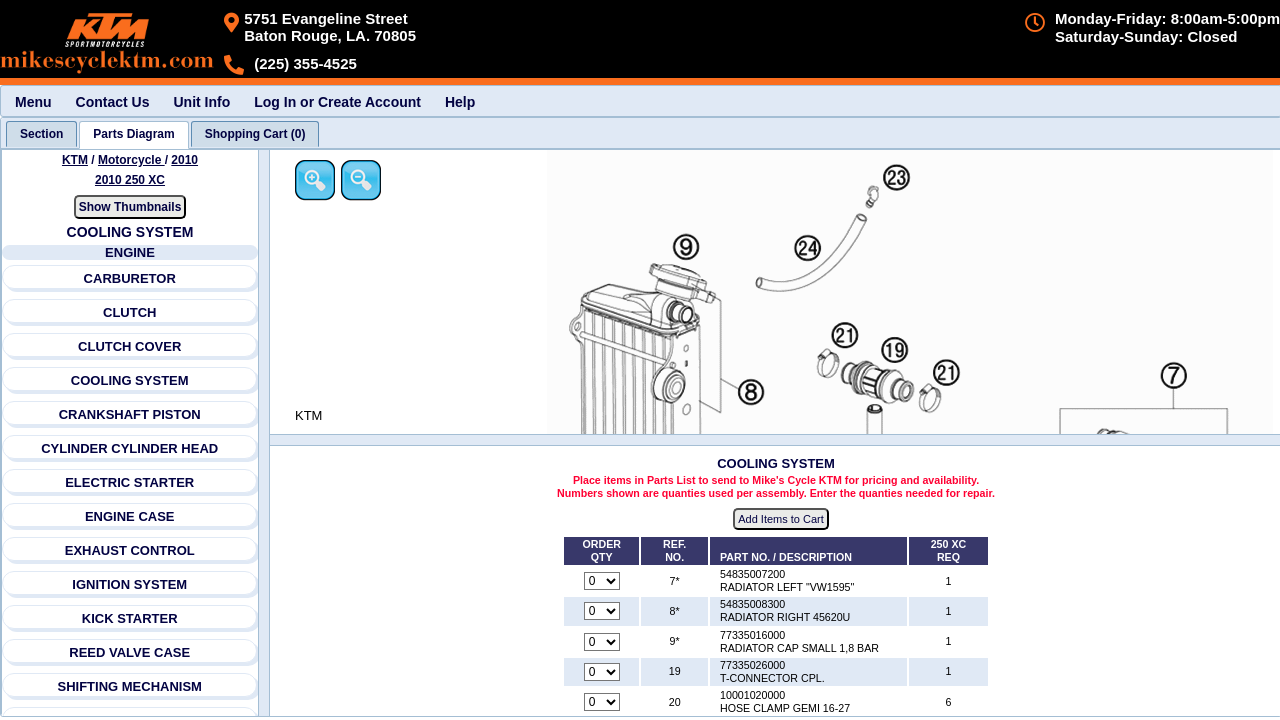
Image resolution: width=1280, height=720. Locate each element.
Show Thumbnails (130, 207)
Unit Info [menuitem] (201, 102)
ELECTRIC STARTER (129, 482)
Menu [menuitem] (33, 102)
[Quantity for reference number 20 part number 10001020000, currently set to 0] (602, 702)
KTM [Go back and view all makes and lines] (75, 160)
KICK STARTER (130, 618)
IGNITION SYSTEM (129, 584)
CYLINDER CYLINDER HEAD (129, 448)
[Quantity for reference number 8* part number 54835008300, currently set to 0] (602, 611)
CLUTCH (129, 312)
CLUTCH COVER (129, 346)
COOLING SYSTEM (130, 380)
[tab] (41, 134)
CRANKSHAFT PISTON (130, 414)
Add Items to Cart (781, 519)
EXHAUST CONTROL (130, 550)
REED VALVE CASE (129, 652)
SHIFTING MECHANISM (129, 686)
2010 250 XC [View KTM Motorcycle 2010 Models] (130, 180)
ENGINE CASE (130, 516)
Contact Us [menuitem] (113, 102)
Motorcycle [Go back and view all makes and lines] (131, 160)
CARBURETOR (130, 278)
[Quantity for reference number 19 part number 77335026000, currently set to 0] (602, 672)
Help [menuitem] (460, 102)
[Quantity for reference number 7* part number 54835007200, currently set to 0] (602, 581)
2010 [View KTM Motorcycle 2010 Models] (184, 160)
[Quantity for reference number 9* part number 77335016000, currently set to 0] (602, 642)
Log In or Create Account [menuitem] (337, 102)
